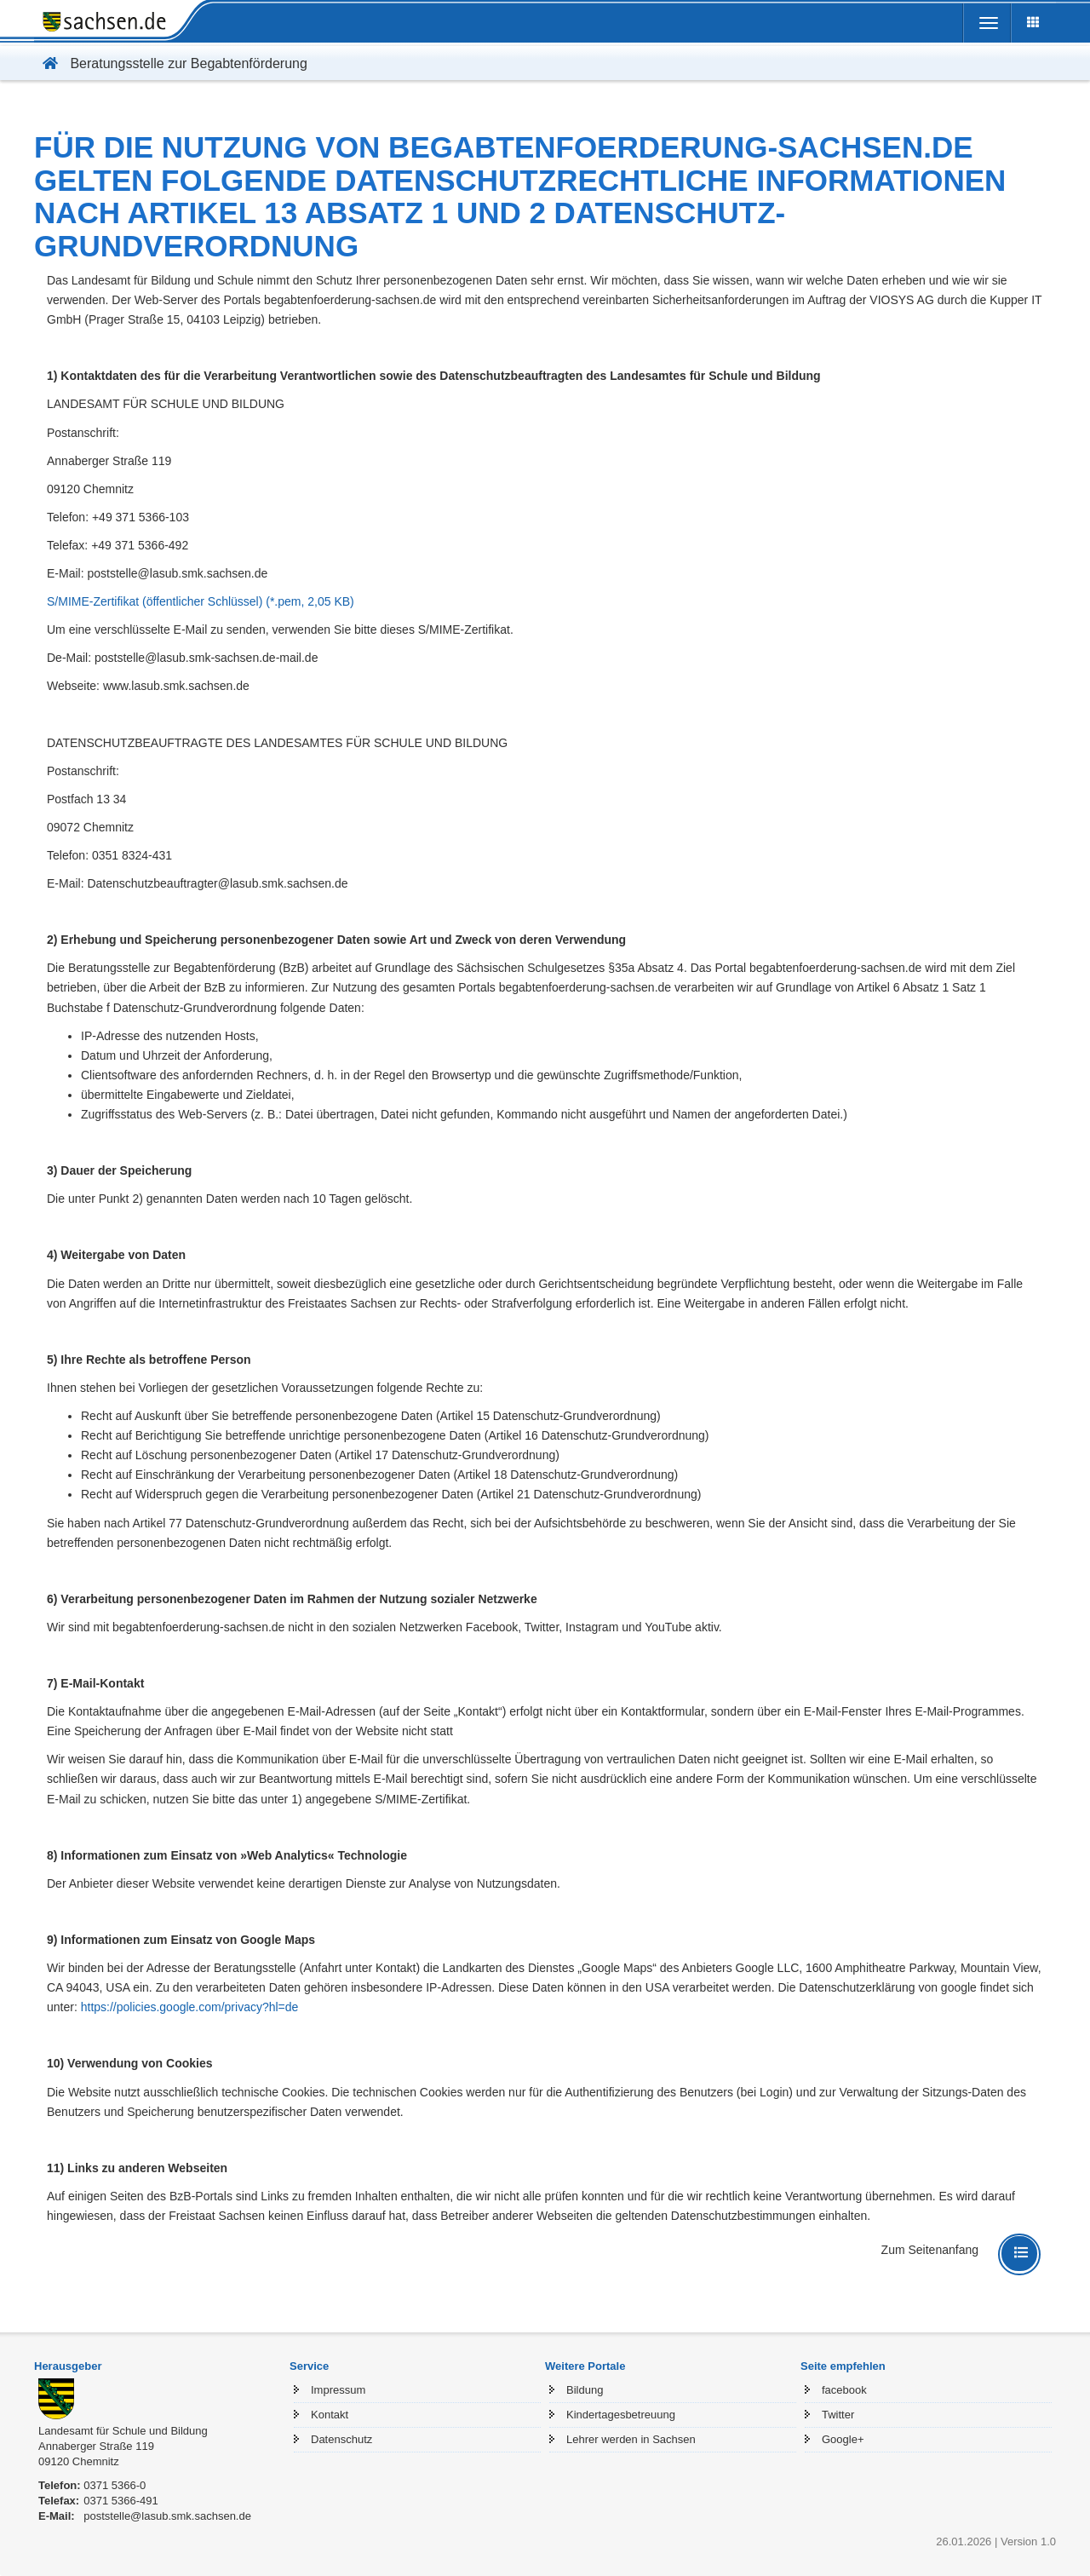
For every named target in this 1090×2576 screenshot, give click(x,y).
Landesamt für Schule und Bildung (123, 2430)
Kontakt (329, 2414)
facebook (844, 2389)
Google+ (843, 2439)
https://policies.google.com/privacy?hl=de (190, 2007)
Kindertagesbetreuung (620, 2414)
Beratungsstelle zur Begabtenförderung (170, 63)
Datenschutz (341, 2439)
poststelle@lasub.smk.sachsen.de (167, 2516)
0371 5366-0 (114, 2485)
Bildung (584, 2389)
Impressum (338, 2389)
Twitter (838, 2414)
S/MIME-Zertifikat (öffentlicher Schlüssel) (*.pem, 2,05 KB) (200, 601)
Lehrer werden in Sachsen (631, 2439)
